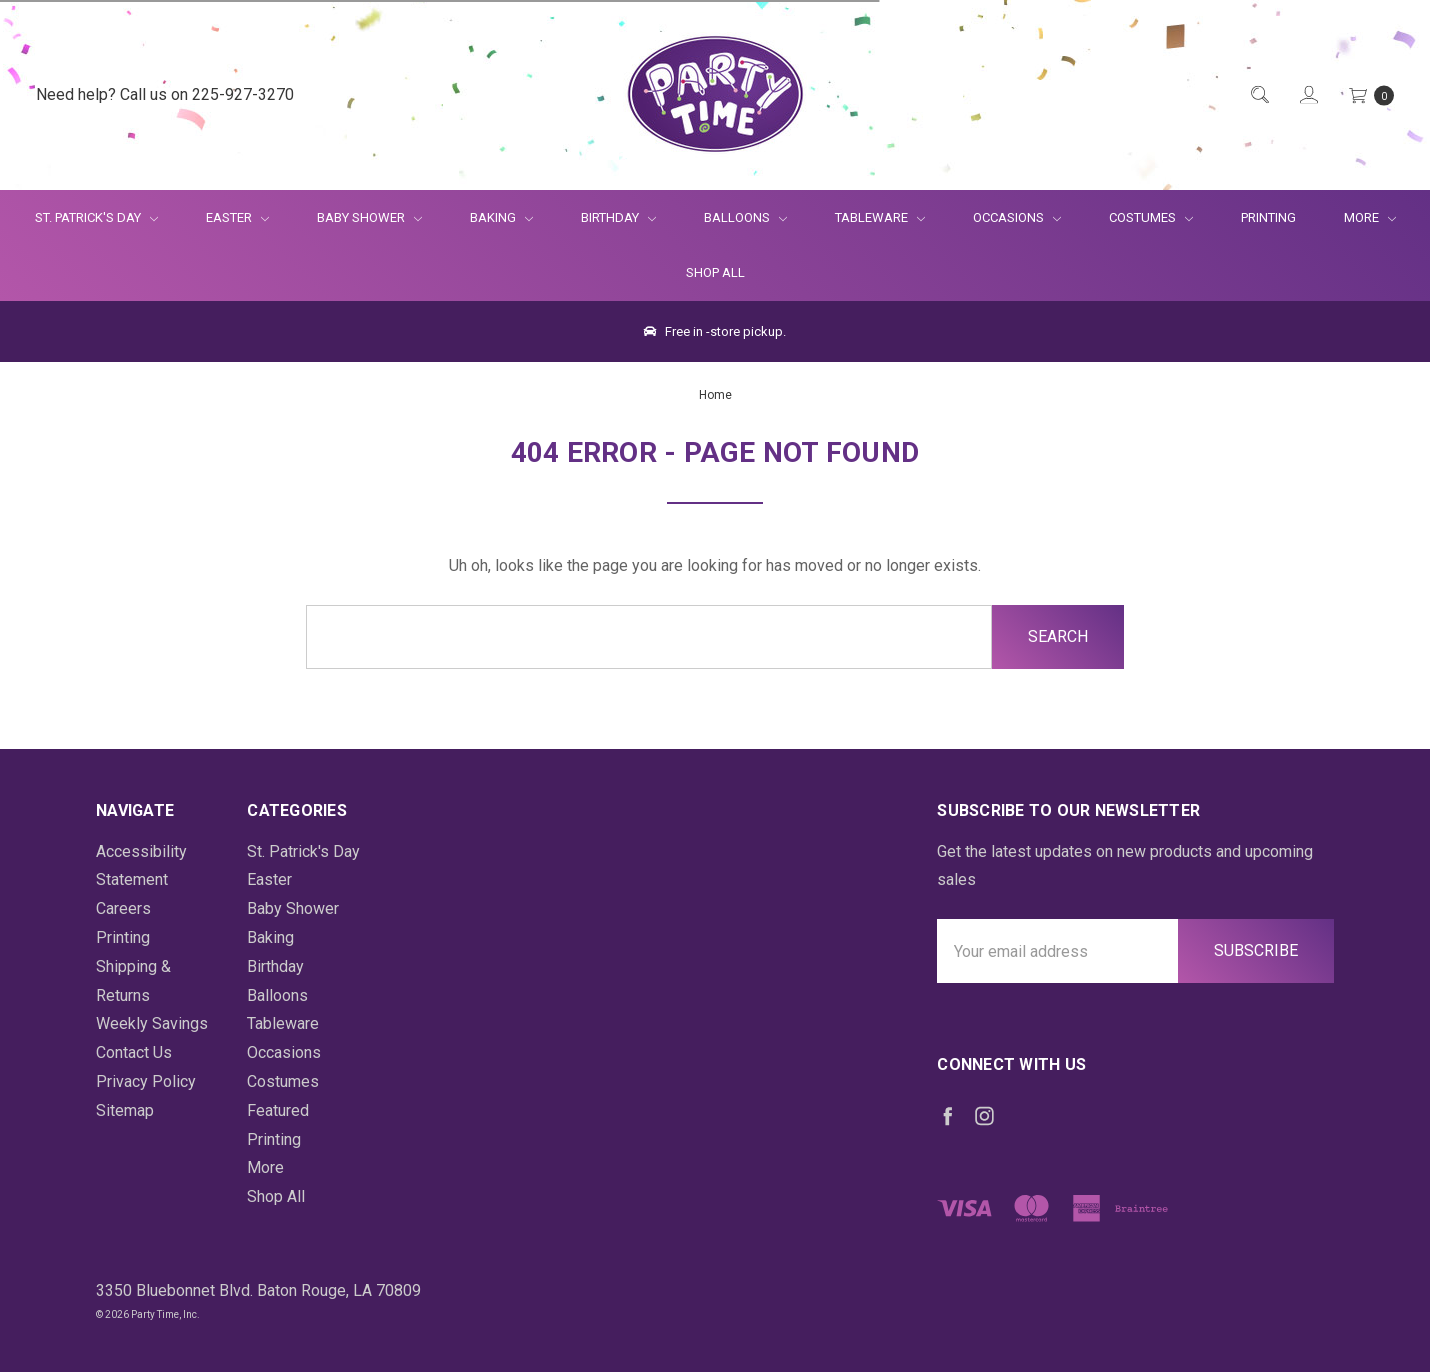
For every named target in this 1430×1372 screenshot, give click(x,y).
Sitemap (125, 1110)
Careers (123, 908)
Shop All (715, 272)
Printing (1268, 217)
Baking (501, 217)
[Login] (1307, 95)
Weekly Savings (152, 1023)
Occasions (1017, 217)
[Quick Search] (1258, 95)
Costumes (1151, 217)
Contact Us (134, 1052)
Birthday (618, 217)
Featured (278, 1110)
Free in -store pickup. (715, 331)
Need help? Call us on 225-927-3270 (165, 94)
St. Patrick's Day (96, 217)
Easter (237, 217)
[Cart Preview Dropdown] (1370, 95)
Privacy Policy (146, 1081)
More (1358, 217)
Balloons (745, 217)
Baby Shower (369, 217)
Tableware (880, 217)
